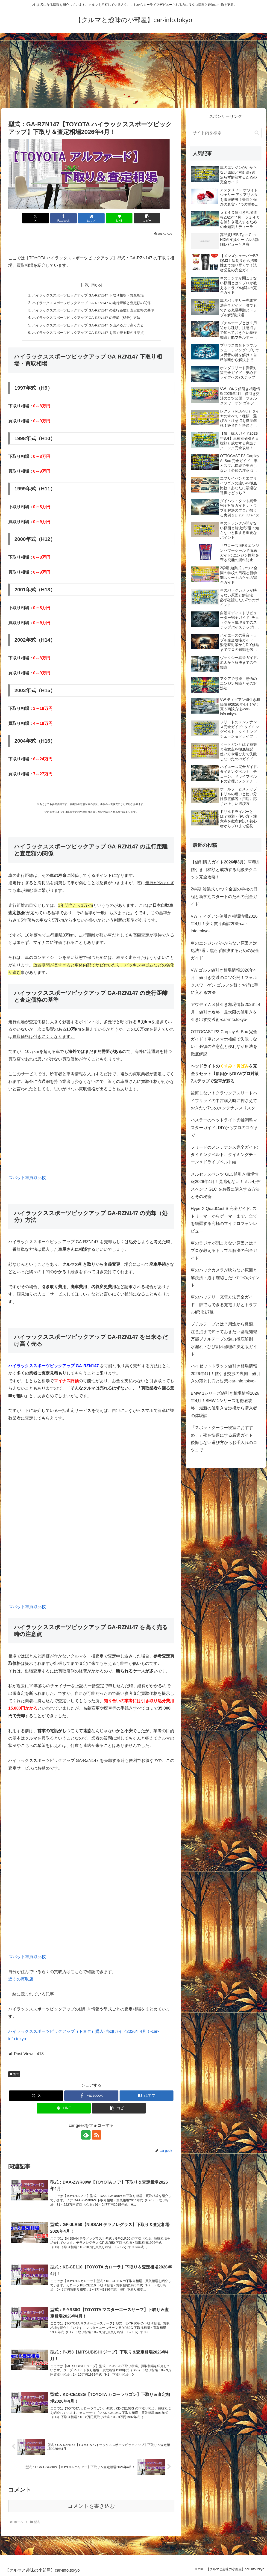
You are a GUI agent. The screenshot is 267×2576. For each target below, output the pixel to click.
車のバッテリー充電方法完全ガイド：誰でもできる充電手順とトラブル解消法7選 (224, 1304)
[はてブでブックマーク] (91, 218)
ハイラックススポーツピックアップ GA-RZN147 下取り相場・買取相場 (87, 295)
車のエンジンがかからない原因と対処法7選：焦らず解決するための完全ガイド (225, 950)
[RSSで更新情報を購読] (96, 2135)
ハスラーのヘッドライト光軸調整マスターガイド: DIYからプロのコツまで (224, 1127)
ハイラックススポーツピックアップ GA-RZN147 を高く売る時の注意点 (87, 332)
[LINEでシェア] (119, 218)
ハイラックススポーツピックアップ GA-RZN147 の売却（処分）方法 (85, 317)
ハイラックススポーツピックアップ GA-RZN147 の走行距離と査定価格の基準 (93, 310)
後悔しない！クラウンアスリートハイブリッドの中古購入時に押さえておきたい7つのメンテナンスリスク (224, 1100)
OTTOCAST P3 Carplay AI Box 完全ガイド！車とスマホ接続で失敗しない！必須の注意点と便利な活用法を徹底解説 (224, 1042)
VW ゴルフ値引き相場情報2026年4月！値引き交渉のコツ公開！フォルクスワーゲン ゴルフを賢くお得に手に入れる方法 (224, 981)
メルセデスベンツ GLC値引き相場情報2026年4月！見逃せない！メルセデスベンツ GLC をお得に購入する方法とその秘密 (225, 1185)
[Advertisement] (133, 70)
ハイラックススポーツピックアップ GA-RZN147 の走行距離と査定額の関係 (91, 303)
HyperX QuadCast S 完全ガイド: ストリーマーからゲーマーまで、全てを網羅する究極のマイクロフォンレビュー (224, 1219)
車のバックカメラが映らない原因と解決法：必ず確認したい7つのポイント (225, 1277)
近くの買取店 (20, 1979)
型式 (14, 2074)
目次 (85, 284)
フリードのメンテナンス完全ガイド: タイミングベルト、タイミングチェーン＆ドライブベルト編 (224, 1155)
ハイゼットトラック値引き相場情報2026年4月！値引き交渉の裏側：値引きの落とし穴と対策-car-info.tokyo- (225, 1373)
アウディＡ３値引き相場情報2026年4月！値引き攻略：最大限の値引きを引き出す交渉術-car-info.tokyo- (225, 1012)
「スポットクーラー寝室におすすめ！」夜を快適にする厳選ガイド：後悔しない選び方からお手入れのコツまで (224, 1438)
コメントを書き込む (91, 2506)
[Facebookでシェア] (63, 218)
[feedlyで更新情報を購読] (86, 2135)
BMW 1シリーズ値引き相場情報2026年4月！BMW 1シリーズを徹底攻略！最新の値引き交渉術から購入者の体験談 (225, 1404)
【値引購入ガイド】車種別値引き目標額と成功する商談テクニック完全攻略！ (225, 869)
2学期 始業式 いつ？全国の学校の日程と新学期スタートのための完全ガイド (224, 896)
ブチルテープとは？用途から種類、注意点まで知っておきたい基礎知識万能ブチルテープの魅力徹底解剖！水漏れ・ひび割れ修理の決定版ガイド (224, 1339)
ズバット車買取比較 (27, 1177)
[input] (225, 133)
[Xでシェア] (35, 218)
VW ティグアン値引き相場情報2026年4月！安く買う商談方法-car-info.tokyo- (224, 924)
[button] (147, 218)
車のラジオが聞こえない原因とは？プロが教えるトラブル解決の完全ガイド (224, 1250)
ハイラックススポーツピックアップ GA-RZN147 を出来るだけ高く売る (87, 325)
